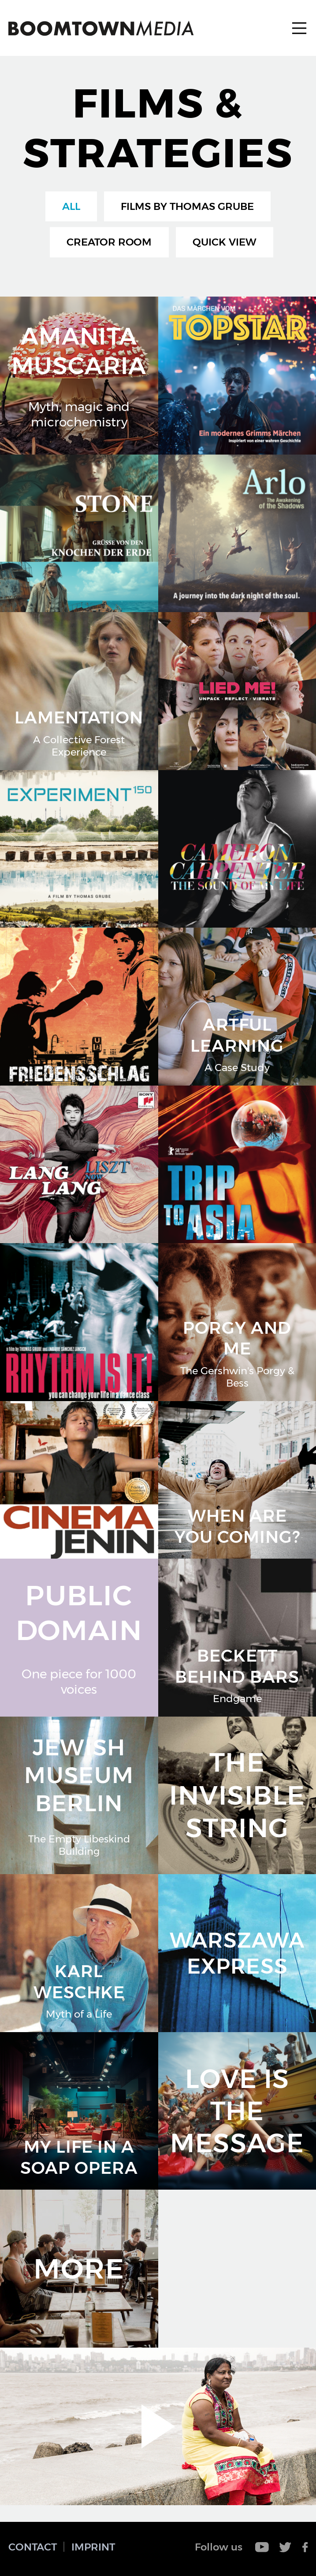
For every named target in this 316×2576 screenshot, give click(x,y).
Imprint (93, 2547)
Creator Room (109, 242)
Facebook (305, 2547)
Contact (32, 2547)
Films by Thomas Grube (187, 206)
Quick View (225, 242)
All (71, 206)
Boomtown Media (101, 28)
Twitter (285, 2547)
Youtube (262, 2547)
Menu (299, 28)
